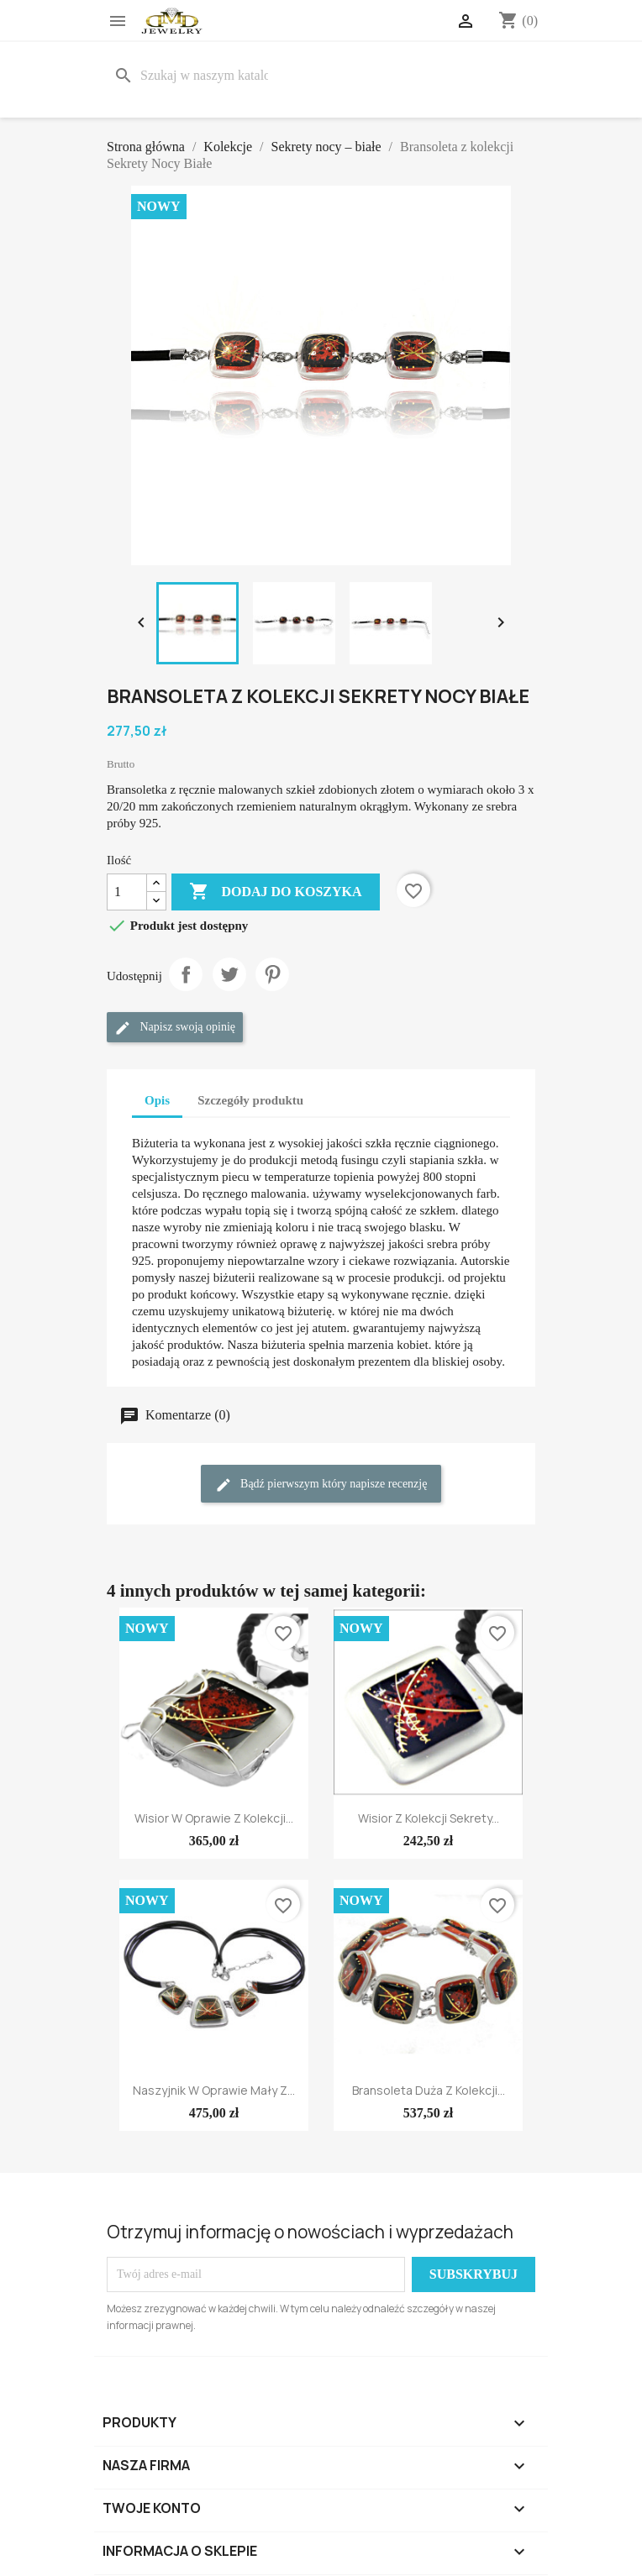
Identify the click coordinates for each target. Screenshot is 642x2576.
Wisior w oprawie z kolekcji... (213, 1818)
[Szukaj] (194, 75)
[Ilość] (127, 892)
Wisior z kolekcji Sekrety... (428, 1818)
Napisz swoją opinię (174, 1028)
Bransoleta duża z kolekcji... (428, 2090)
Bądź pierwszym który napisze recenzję (321, 1485)
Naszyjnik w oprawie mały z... (214, 2090)
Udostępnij (186, 974)
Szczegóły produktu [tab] (250, 1100)
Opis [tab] (157, 1100)
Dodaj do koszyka (275, 892)
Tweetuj (229, 974)
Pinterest (272, 974)
